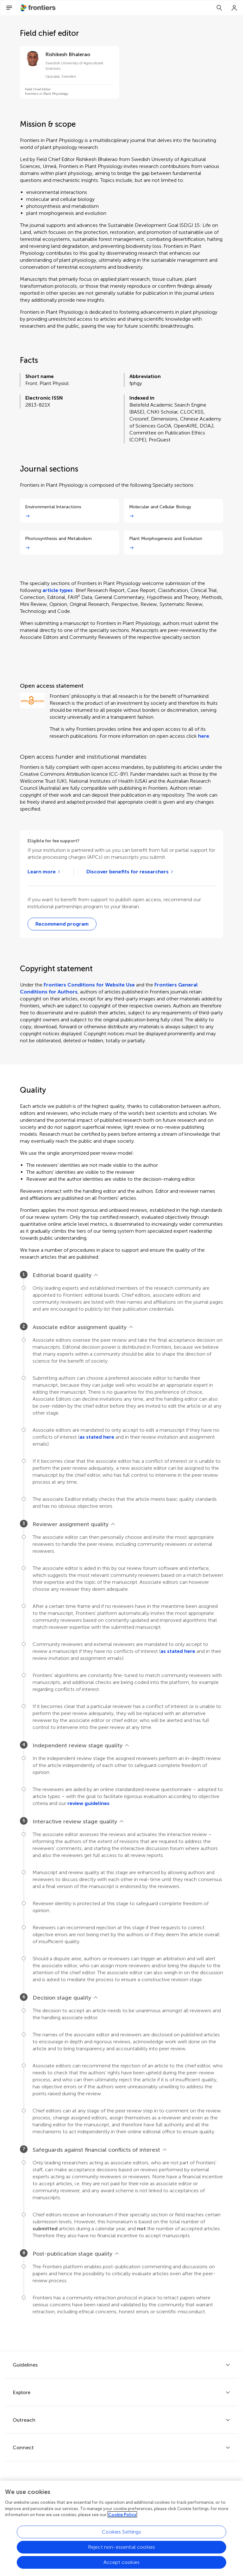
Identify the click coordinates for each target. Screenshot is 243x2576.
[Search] (219, 8)
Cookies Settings (121, 2536)
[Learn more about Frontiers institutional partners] (44, 872)
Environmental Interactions (53, 507)
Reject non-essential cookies (121, 2551)
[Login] (234, 8)
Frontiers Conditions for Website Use (89, 985)
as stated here (96, 1437)
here (203, 736)
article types (57, 590)
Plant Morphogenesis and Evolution (165, 538)
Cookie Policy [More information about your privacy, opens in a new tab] (122, 2518)
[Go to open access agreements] (130, 872)
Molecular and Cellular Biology (160, 507)
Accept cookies (121, 2566)
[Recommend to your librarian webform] (62, 924)
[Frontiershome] (39, 8)
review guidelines (88, 1803)
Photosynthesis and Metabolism (58, 538)
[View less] (95, 1275)
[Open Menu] (9, 8)
